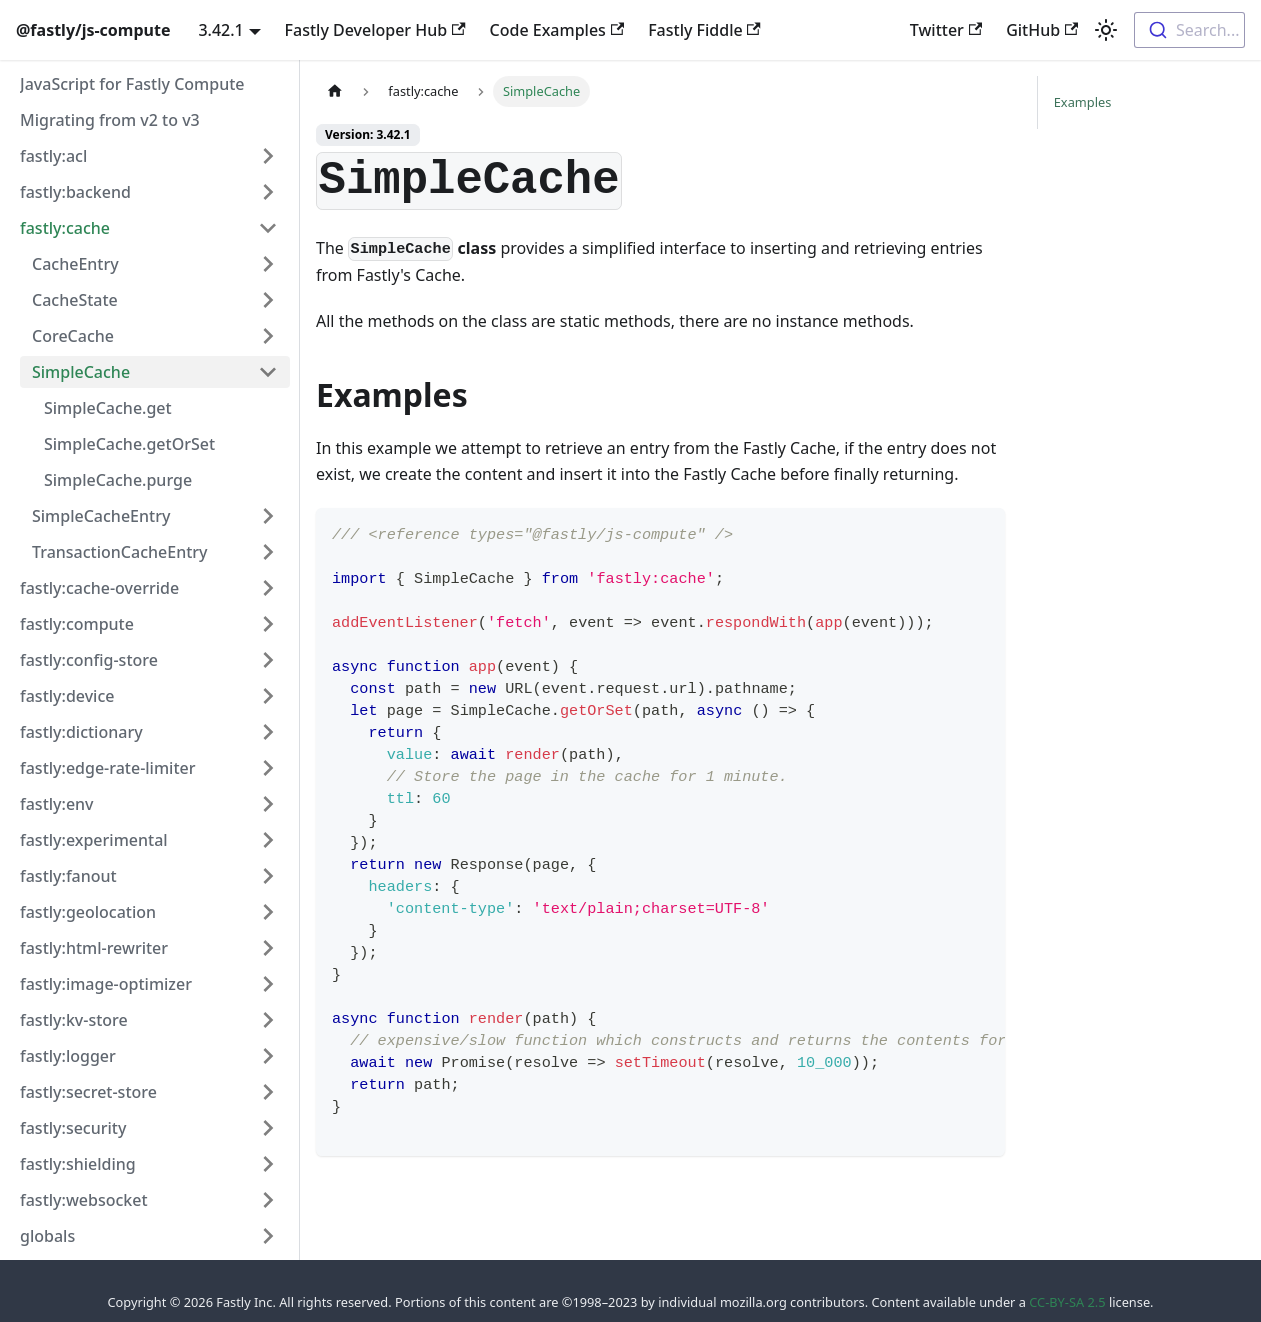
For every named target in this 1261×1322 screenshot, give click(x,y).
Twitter (946, 30)
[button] (149, 156)
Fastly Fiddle (704, 30)
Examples (1083, 102)
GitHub (1042, 30)
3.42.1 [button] (220, 30)
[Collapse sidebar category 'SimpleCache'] (268, 372)
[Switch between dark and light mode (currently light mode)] (1106, 30)
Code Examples (557, 30)
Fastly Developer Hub (375, 30)
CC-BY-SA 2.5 (1067, 1302)
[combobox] (1189, 30)
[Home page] (335, 91)
